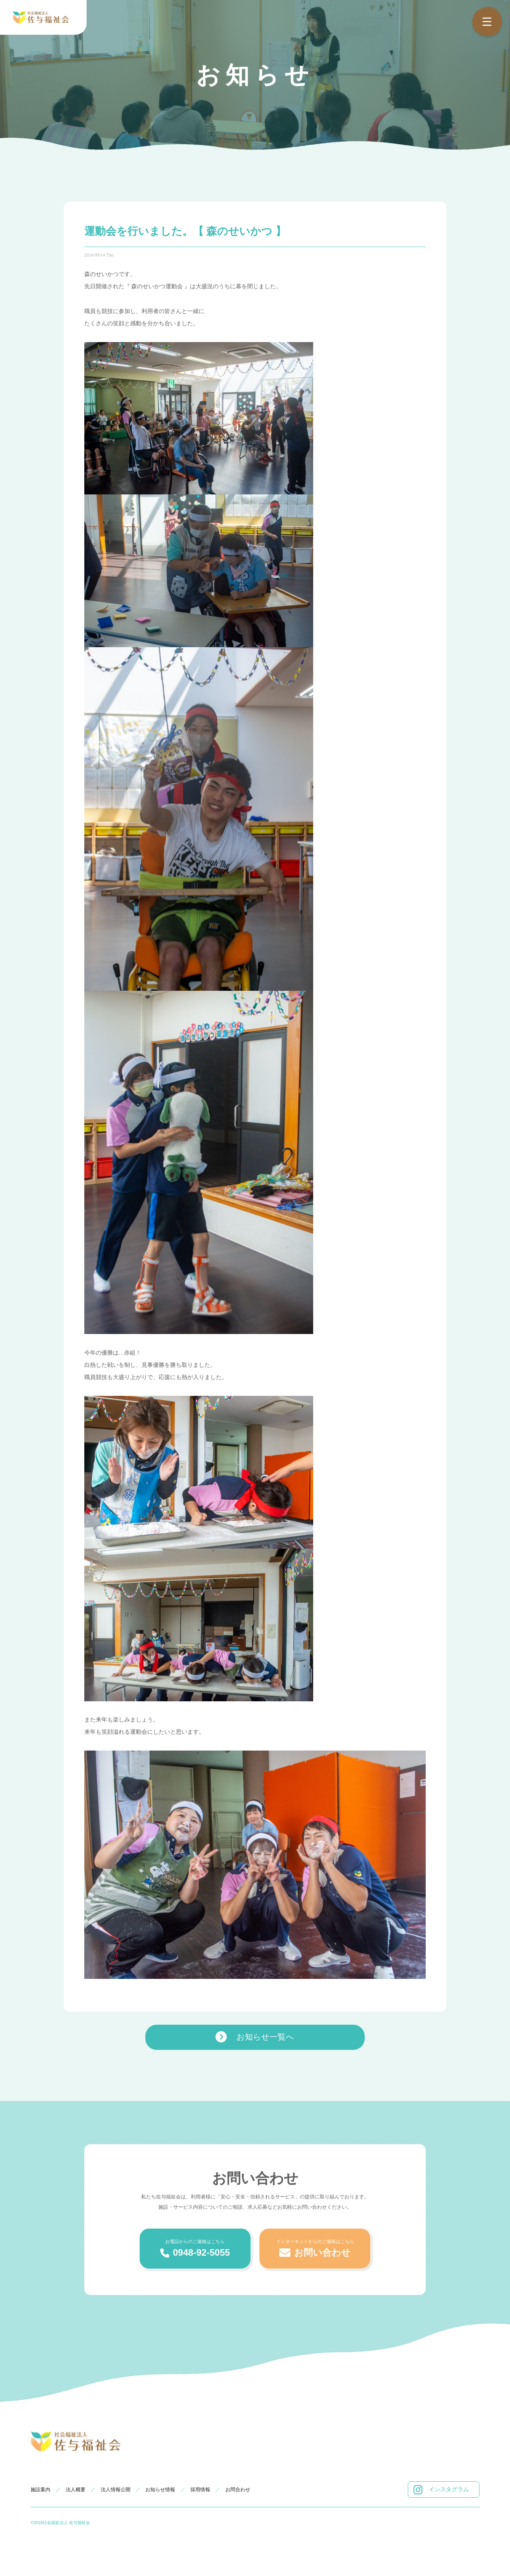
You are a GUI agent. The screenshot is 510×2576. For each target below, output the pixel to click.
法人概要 (75, 2489)
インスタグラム (440, 2489)
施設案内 (40, 2489)
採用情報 (200, 2489)
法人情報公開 (115, 2489)
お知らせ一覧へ (255, 2037)
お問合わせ (237, 2489)
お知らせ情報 (160, 2489)
